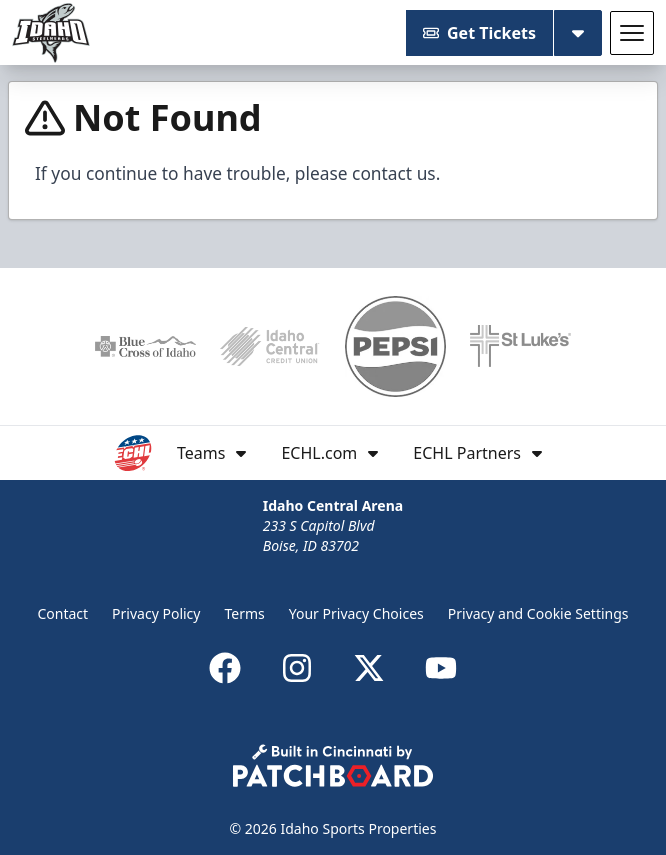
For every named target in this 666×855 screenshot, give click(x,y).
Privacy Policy (156, 613)
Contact (62, 613)
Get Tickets (479, 33)
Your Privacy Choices (356, 613)
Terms (244, 613)
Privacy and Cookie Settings (538, 613)
